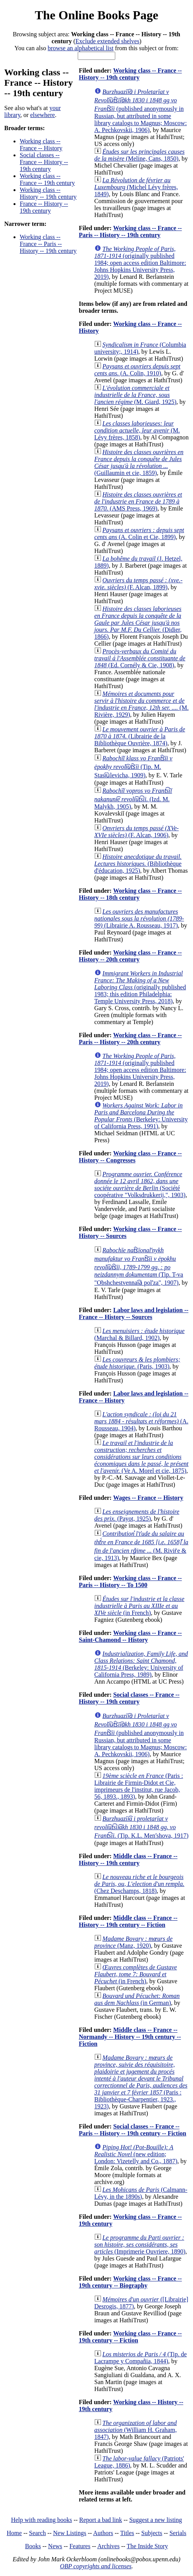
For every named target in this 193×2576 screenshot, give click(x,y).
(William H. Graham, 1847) (135, 2430)
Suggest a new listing (155, 2520)
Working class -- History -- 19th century (48, 193)
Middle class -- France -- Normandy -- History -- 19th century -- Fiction (130, 2037)
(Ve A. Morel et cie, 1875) (141, 1457)
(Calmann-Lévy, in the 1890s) (141, 2193)
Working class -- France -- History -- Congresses (130, 1156)
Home (14, 2533)
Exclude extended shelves (107, 41)
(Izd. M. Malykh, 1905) (133, 798)
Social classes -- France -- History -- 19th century (44, 162)
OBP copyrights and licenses (96, 2566)
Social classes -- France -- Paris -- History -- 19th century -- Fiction (132, 2130)
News (55, 2546)
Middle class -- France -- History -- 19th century (128, 1859)
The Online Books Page (96, 15)
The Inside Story (147, 2546)
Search (37, 2533)
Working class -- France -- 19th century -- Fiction (130, 2337)
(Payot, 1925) (136, 1515)
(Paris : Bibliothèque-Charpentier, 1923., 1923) (141, 2082)
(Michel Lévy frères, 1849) (136, 187)
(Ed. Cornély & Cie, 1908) (139, 658)
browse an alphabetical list (80, 48)
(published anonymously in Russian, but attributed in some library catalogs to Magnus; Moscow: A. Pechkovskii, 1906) (140, 110)
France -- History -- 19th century (44, 207)
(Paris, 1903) (137, 1363)
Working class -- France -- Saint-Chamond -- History (130, 1636)
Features (79, 2546)
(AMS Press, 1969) (138, 501)
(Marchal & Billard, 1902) (139, 1334)
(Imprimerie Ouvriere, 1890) (139, 2244)
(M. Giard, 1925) (135, 395)
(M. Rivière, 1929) (141, 704)
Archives (108, 2546)
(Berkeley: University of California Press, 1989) (141, 1664)
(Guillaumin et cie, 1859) (138, 462)
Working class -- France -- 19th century (47, 179)
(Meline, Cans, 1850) (139, 155)
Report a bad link (100, 2520)
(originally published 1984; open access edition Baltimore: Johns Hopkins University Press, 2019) (140, 263)
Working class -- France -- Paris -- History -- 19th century (48, 244)
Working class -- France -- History (41, 144)
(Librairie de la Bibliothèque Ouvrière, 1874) (139, 736)
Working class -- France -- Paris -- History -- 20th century (130, 1038)
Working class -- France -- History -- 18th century (130, 894)
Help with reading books (41, 2520)
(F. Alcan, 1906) (136, 831)
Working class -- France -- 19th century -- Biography (130, 2282)
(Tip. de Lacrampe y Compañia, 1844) (140, 2357)
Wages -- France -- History (148, 1497)
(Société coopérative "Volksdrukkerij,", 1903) (140, 1184)
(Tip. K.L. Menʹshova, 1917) (141, 1827)
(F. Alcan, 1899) (138, 583)
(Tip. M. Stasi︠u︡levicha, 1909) (133, 766)
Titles (127, 2533)
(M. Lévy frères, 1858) (137, 430)
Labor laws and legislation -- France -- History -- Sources (133, 1313)
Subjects (151, 2533)
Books (33, 2546)
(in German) (137, 1999)
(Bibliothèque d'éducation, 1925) (138, 863)
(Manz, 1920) (133, 1942)
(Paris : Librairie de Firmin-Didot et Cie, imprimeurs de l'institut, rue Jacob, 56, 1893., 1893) (138, 1786)
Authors (103, 2533)
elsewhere (42, 115)
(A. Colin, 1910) (137, 369)
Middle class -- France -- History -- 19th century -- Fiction (128, 1921)
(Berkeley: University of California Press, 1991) (141, 1115)
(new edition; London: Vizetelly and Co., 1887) (136, 2154)
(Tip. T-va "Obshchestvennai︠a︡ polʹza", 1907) (138, 1266)
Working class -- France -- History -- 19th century (130, 74)
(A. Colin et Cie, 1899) (139, 533)
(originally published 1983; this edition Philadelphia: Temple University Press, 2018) (140, 987)
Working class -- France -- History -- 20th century (130, 956)
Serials (177, 2533)
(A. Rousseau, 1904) (141, 1421)
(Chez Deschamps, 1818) (139, 1884)
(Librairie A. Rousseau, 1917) (139, 918)
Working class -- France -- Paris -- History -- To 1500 (130, 1581)
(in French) (139, 1606)
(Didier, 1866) (138, 622)
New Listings (69, 2533)
